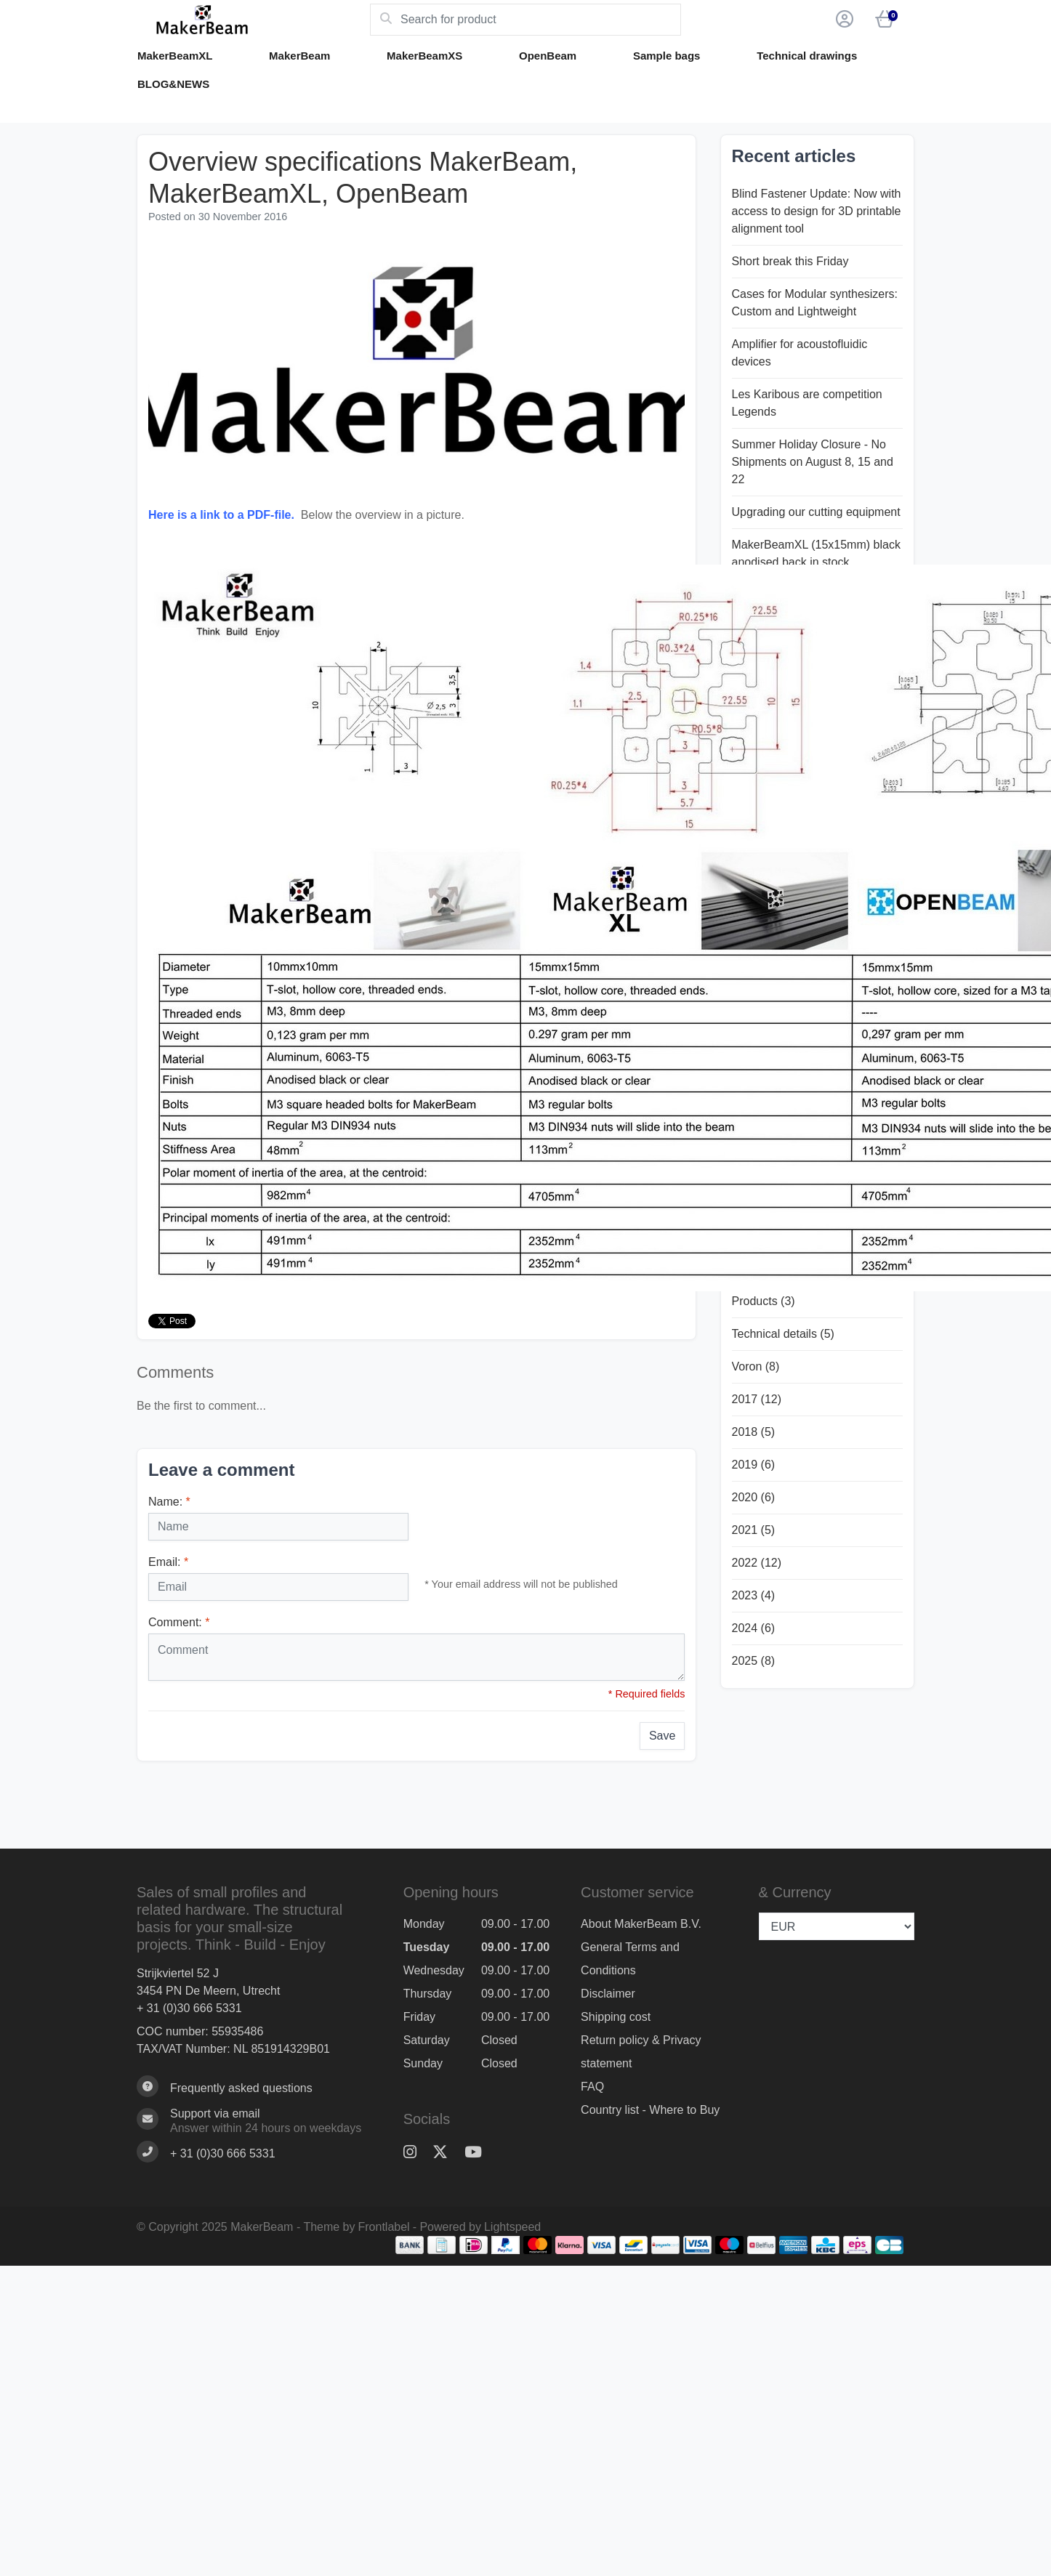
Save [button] (662, 1735)
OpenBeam (547, 55)
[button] (842, 19)
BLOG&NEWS (173, 84)
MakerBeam (299, 55)
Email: (168, 1562)
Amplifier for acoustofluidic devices (800, 353)
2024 (754, 1628)
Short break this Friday (790, 261)
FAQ (592, 2086)
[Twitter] (445, 2152)
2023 (754, 1595)
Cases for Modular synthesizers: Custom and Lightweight (815, 303)
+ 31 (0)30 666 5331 (189, 2008)
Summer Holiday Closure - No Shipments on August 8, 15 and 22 (812, 461)
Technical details (783, 1334)
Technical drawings (807, 55)
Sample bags (667, 55)
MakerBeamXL (174, 55)
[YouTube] (479, 2152)
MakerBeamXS (424, 55)
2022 (757, 1562)
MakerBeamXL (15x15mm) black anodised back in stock (816, 553)
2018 (754, 1432)
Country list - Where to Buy (650, 2110)
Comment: (178, 1622)
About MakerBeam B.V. (641, 1924)
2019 (754, 1464)
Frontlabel (384, 2227)
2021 (754, 1530)
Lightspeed (512, 2227)
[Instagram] (415, 2152)
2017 (757, 1399)
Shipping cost (616, 2017)
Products (763, 1301)
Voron (756, 1366)
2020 (754, 1497)
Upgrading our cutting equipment (816, 512)
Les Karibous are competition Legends (807, 403)
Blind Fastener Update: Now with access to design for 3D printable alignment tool (816, 211)
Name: (169, 1501)
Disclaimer (608, 1993)
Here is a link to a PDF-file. (221, 515)
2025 (754, 1661)
